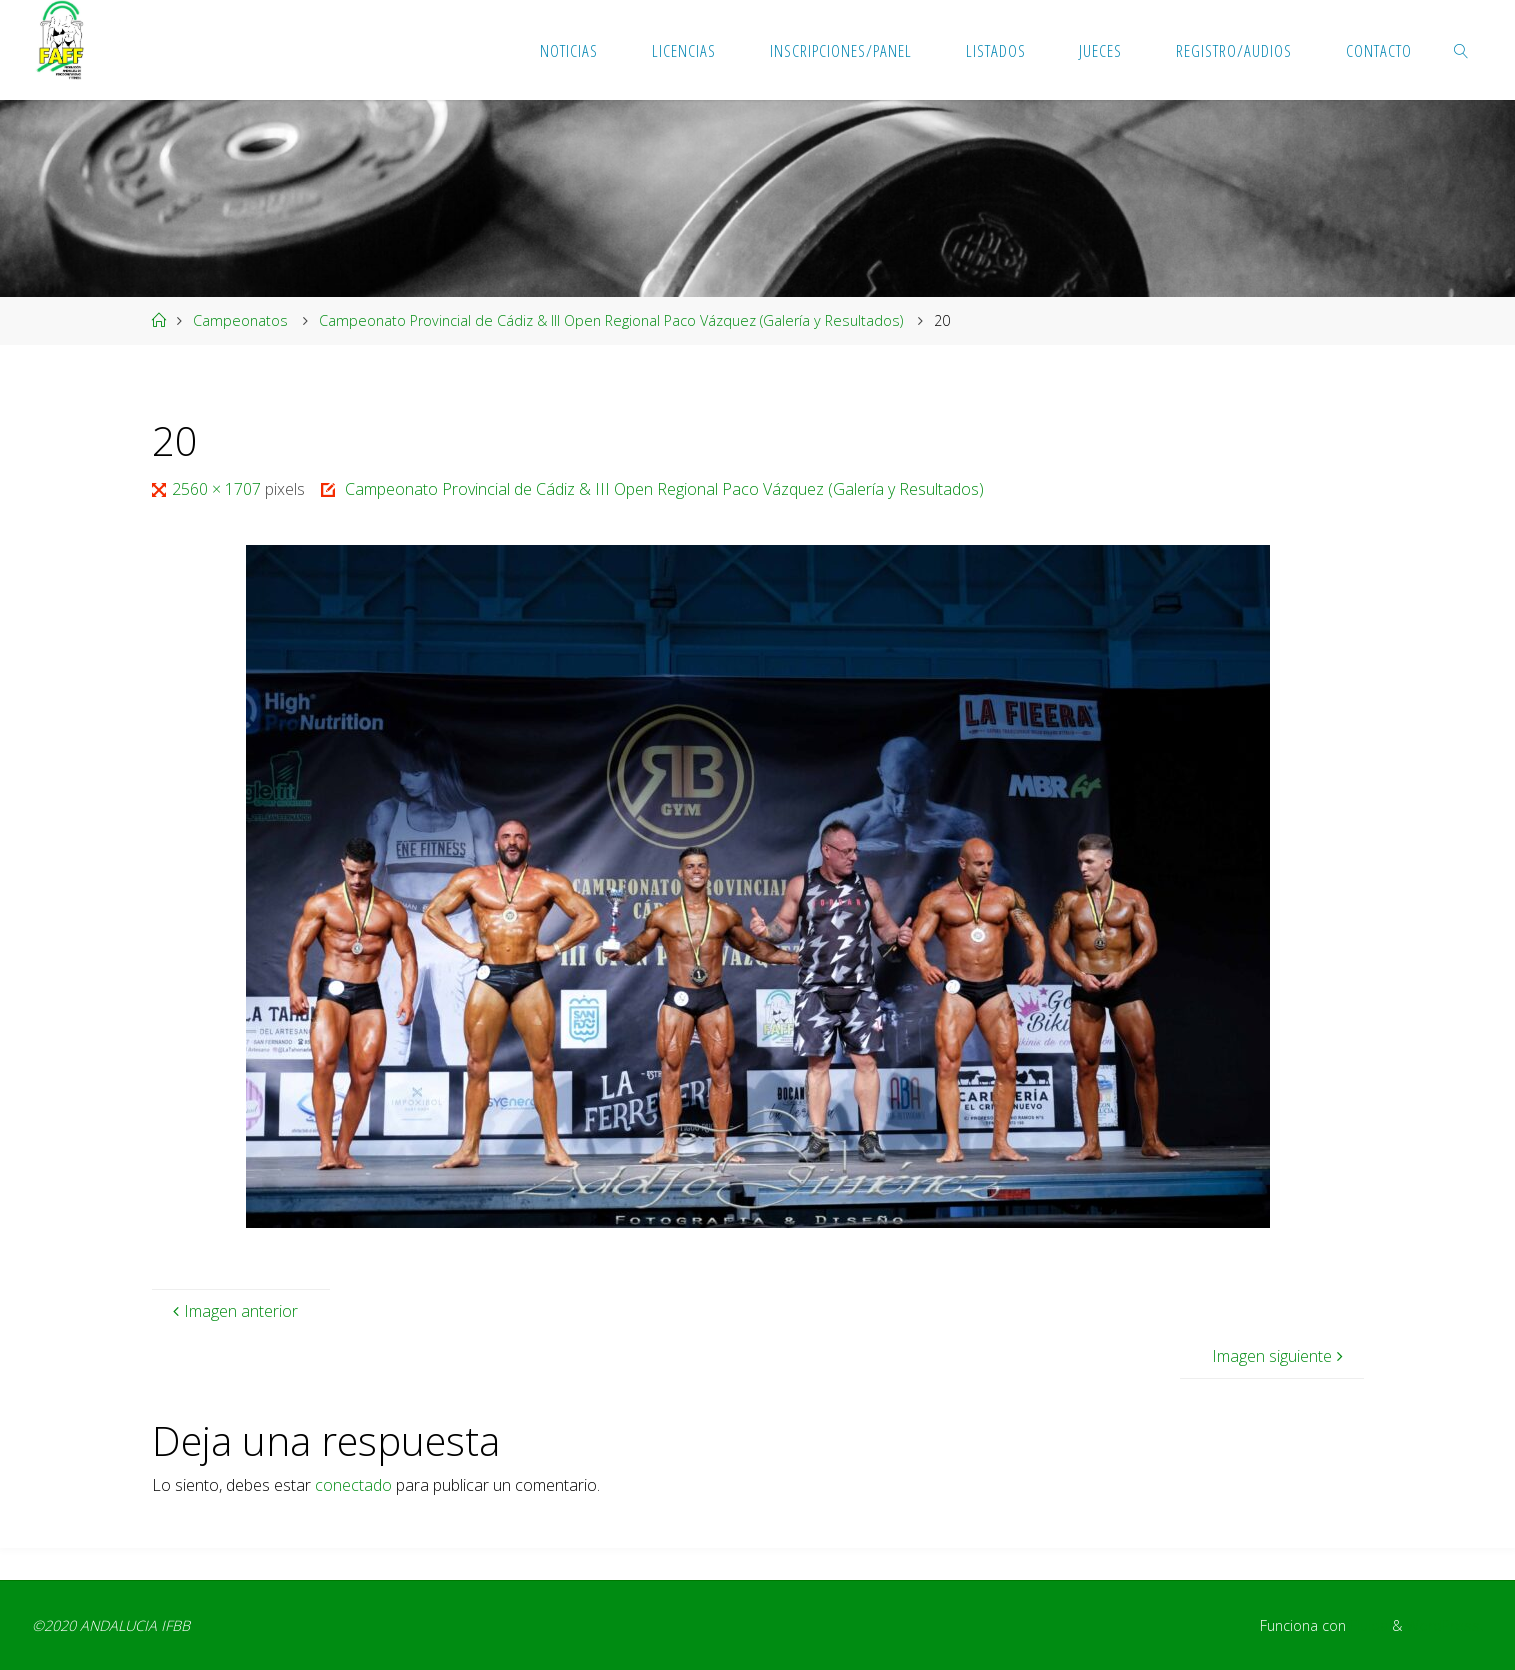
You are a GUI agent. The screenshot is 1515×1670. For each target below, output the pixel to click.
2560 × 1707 (218, 489)
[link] (1462, 50)
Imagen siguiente (1280, 1356)
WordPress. (1444, 1625)
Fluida (1367, 1625)
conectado (353, 1485)
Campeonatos (240, 320)
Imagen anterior (233, 1311)
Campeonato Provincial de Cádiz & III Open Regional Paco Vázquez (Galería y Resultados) (611, 320)
